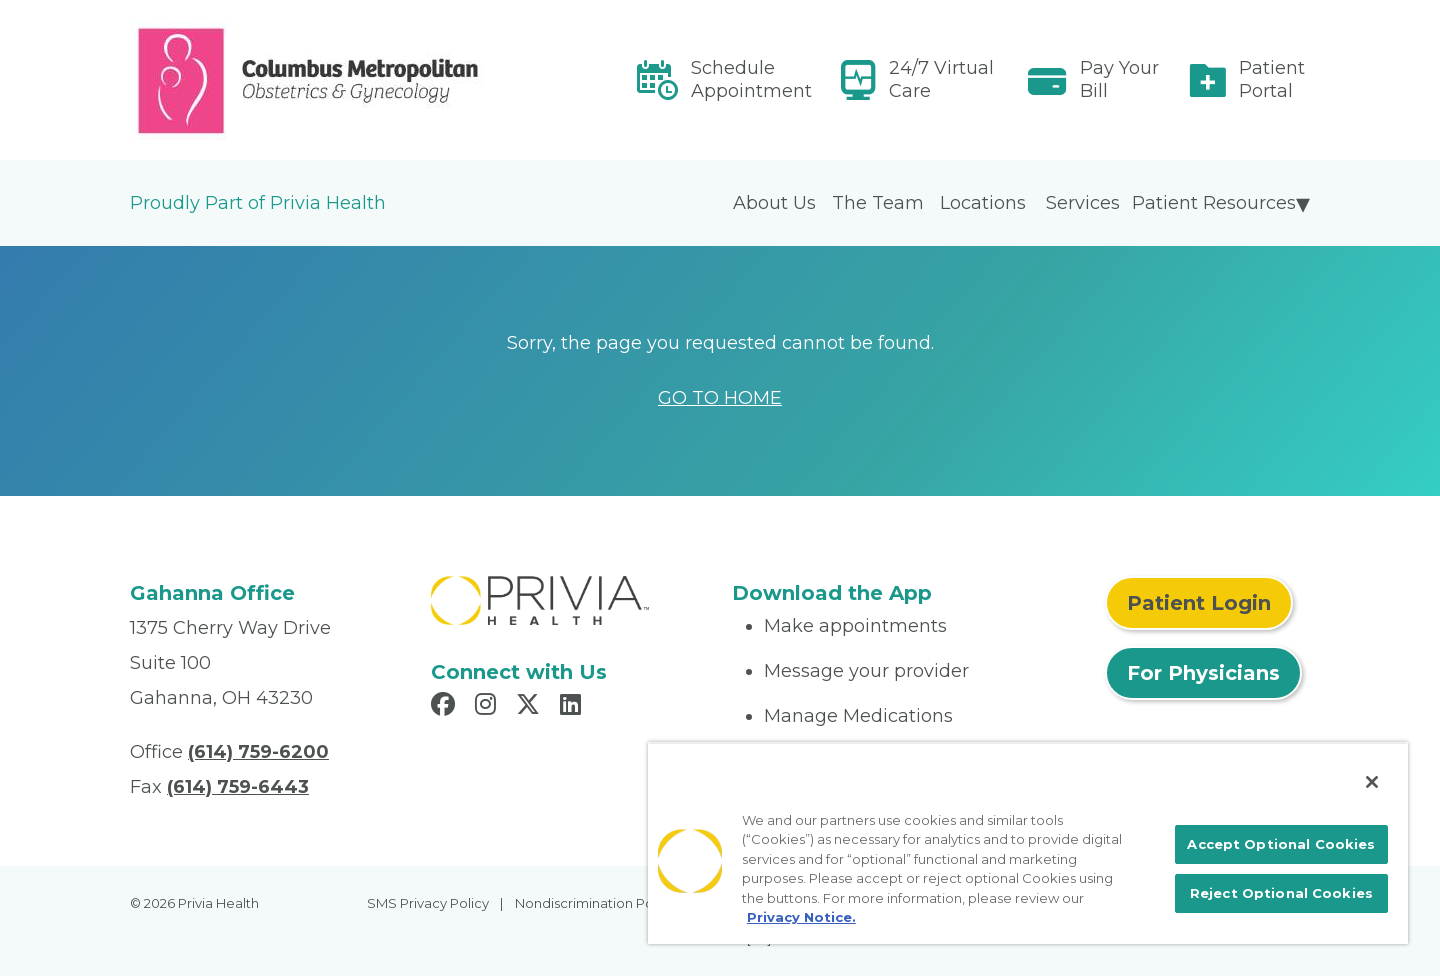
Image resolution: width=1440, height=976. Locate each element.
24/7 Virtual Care (941, 79)
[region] (1028, 843)
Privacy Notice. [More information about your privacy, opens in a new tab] (801, 917)
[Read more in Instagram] (488, 707)
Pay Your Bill (1119, 79)
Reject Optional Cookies (1281, 893)
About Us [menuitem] (774, 203)
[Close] (1372, 782)
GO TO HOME (720, 398)
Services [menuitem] (1083, 203)
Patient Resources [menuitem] (1214, 203)
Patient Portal (1272, 79)
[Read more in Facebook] (446, 707)
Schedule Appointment (751, 79)
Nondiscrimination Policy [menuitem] (595, 903)
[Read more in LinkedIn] (573, 707)
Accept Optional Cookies (1281, 844)
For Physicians (1203, 673)
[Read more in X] (531, 707)
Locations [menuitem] (983, 203)
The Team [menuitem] (878, 203)
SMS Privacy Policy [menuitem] (428, 903)
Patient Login (1199, 603)
